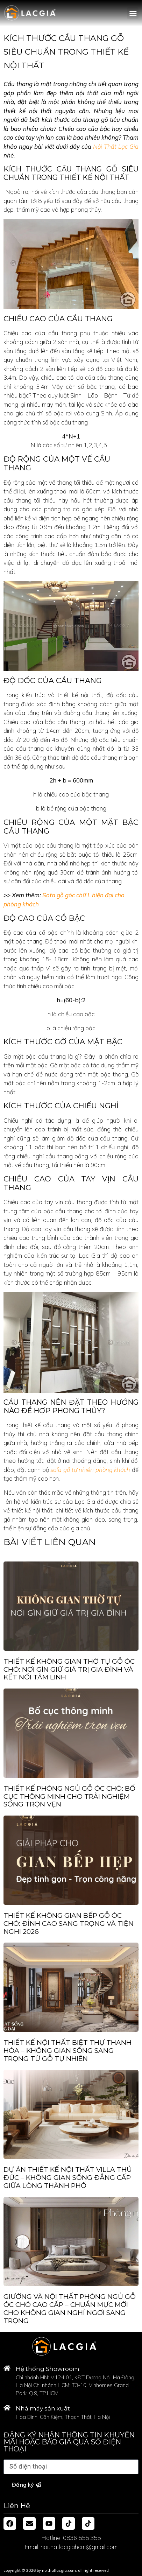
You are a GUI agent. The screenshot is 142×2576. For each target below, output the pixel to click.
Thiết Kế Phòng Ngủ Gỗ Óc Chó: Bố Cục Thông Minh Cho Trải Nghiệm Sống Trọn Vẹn (69, 1796)
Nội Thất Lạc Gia (116, 146)
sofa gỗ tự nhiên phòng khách (90, 1469)
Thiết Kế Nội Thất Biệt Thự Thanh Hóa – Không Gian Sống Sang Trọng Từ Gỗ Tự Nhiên (67, 2050)
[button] (133, 13)
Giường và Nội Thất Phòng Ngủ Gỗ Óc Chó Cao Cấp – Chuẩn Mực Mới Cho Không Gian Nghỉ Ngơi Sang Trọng (69, 2308)
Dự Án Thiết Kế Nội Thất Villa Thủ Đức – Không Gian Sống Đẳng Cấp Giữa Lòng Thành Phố (67, 2178)
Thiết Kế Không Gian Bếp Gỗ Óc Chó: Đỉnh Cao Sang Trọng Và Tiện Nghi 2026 (68, 1923)
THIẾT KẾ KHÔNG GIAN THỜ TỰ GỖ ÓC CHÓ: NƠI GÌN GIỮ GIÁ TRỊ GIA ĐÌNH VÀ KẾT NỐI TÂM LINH (69, 1669)
